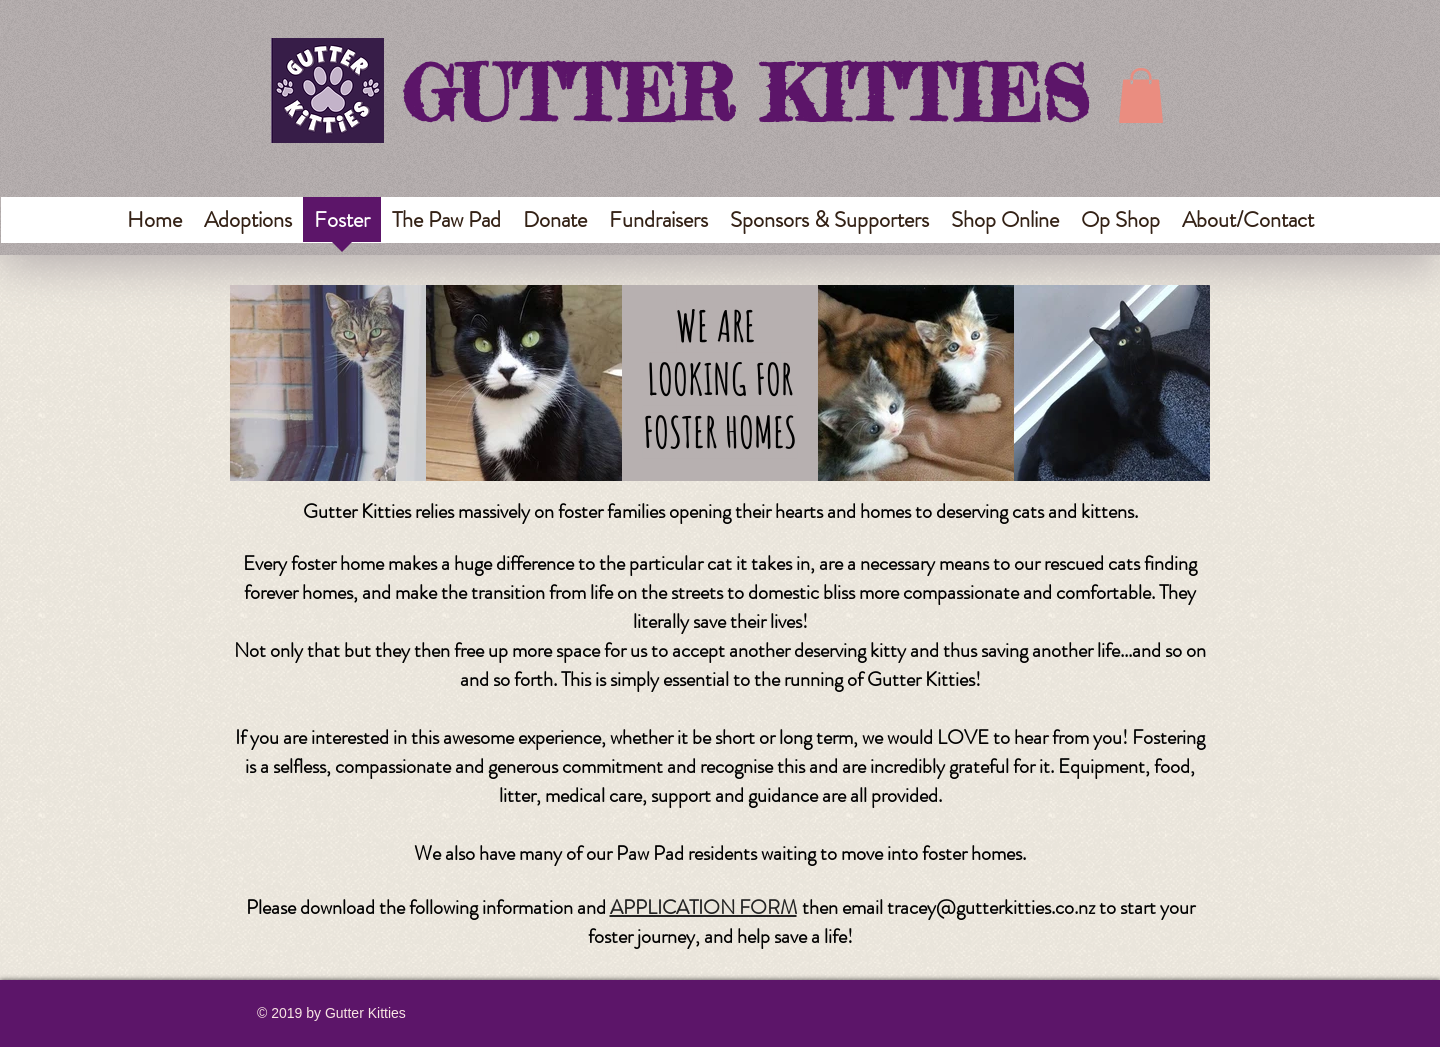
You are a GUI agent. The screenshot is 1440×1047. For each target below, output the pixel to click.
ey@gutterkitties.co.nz (1006, 907)
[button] (1141, 95)
